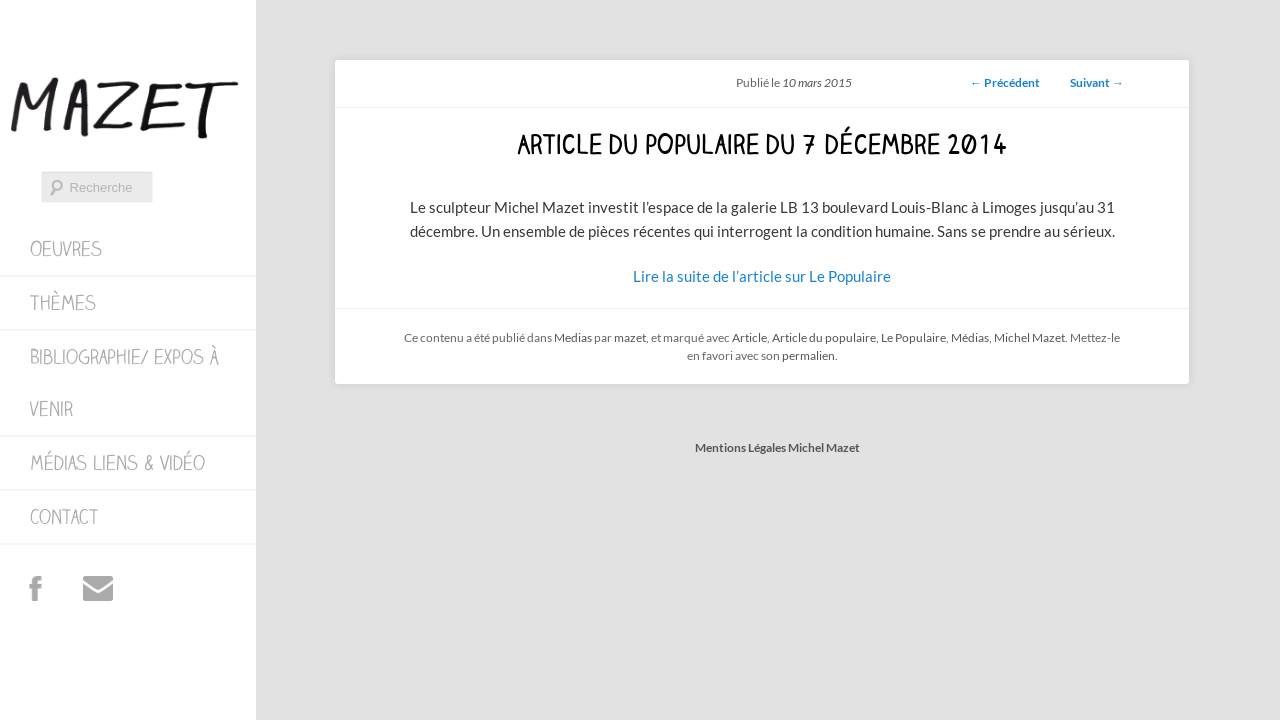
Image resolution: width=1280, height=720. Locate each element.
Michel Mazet (1029, 337)
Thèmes (63, 303)
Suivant (1097, 82)
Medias (573, 337)
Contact (64, 517)
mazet (630, 337)
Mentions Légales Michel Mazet (777, 447)
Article (749, 337)
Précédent (1005, 82)
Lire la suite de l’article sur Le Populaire (762, 276)
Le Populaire (913, 337)
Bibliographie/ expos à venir (124, 383)
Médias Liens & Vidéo (117, 463)
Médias (970, 337)
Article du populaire (824, 337)
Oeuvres (66, 249)
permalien (808, 355)
